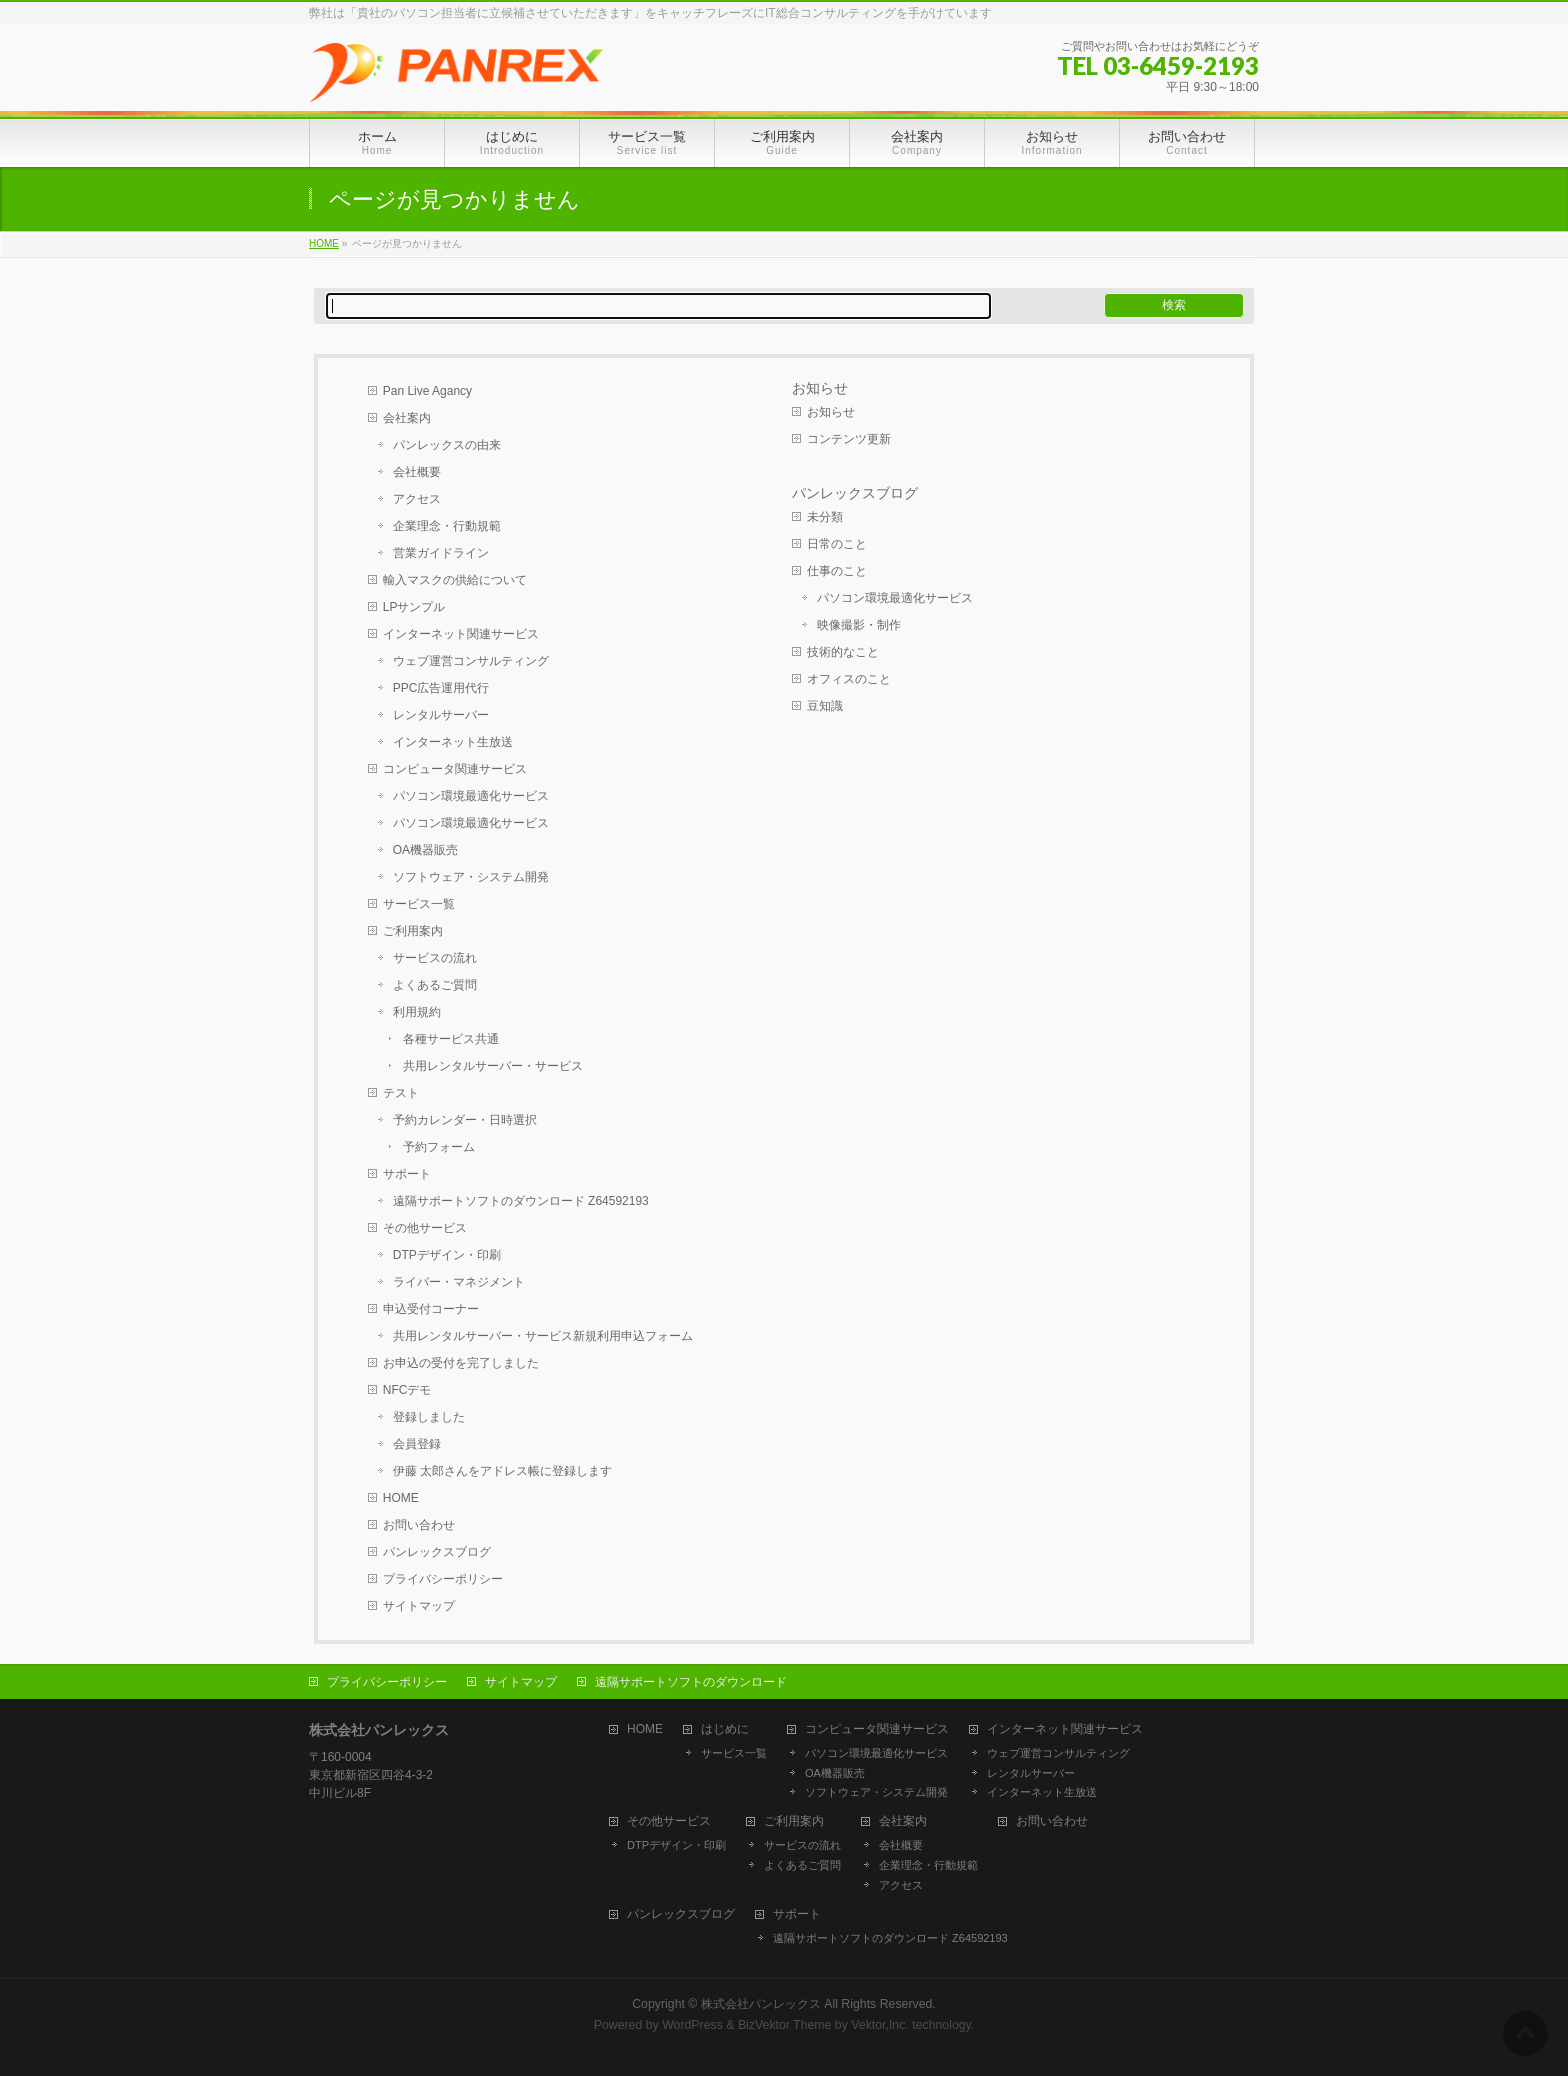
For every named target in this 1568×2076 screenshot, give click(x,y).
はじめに (725, 1729)
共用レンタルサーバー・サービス (493, 1066)
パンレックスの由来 (447, 445)
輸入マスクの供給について (455, 580)
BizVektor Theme (785, 2025)
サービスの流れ (435, 958)
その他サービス (425, 1228)
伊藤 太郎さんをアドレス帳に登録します (502, 1471)
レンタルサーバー (441, 715)
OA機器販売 (425, 850)
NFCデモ (407, 1390)
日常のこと (837, 544)
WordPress (692, 2025)
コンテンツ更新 (849, 439)
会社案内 (407, 418)
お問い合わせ (419, 1525)
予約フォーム (439, 1147)
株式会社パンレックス (761, 2004)
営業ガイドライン (441, 553)
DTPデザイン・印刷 (447, 1255)
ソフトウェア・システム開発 (471, 877)
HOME (401, 1498)
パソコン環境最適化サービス (471, 796)
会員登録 (417, 1444)
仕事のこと (837, 571)
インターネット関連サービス (461, 634)
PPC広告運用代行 (441, 688)
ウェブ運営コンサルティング (471, 661)
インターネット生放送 (453, 742)
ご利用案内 (413, 931)
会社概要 (417, 472)
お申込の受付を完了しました (461, 1363)
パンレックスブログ (437, 1552)
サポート (407, 1174)
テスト (401, 1093)
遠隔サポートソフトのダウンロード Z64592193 (521, 1201)
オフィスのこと (849, 679)
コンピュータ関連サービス (455, 769)
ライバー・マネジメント (459, 1282)
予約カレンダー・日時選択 (465, 1120)
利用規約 (417, 1012)
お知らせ (820, 388)
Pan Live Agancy (427, 391)
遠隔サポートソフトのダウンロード (691, 1682)
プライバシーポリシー (443, 1579)
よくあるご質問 (435, 985)
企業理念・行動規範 (447, 526)
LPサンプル (414, 607)
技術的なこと (843, 652)
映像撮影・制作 (859, 625)
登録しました (429, 1417)
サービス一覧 (419, 904)
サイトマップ (419, 1606)
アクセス (417, 499)
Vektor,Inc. (880, 2025)
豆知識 (825, 706)
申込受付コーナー (431, 1309)
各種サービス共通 (451, 1039)
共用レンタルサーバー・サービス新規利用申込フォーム (543, 1336)
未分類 (825, 517)
